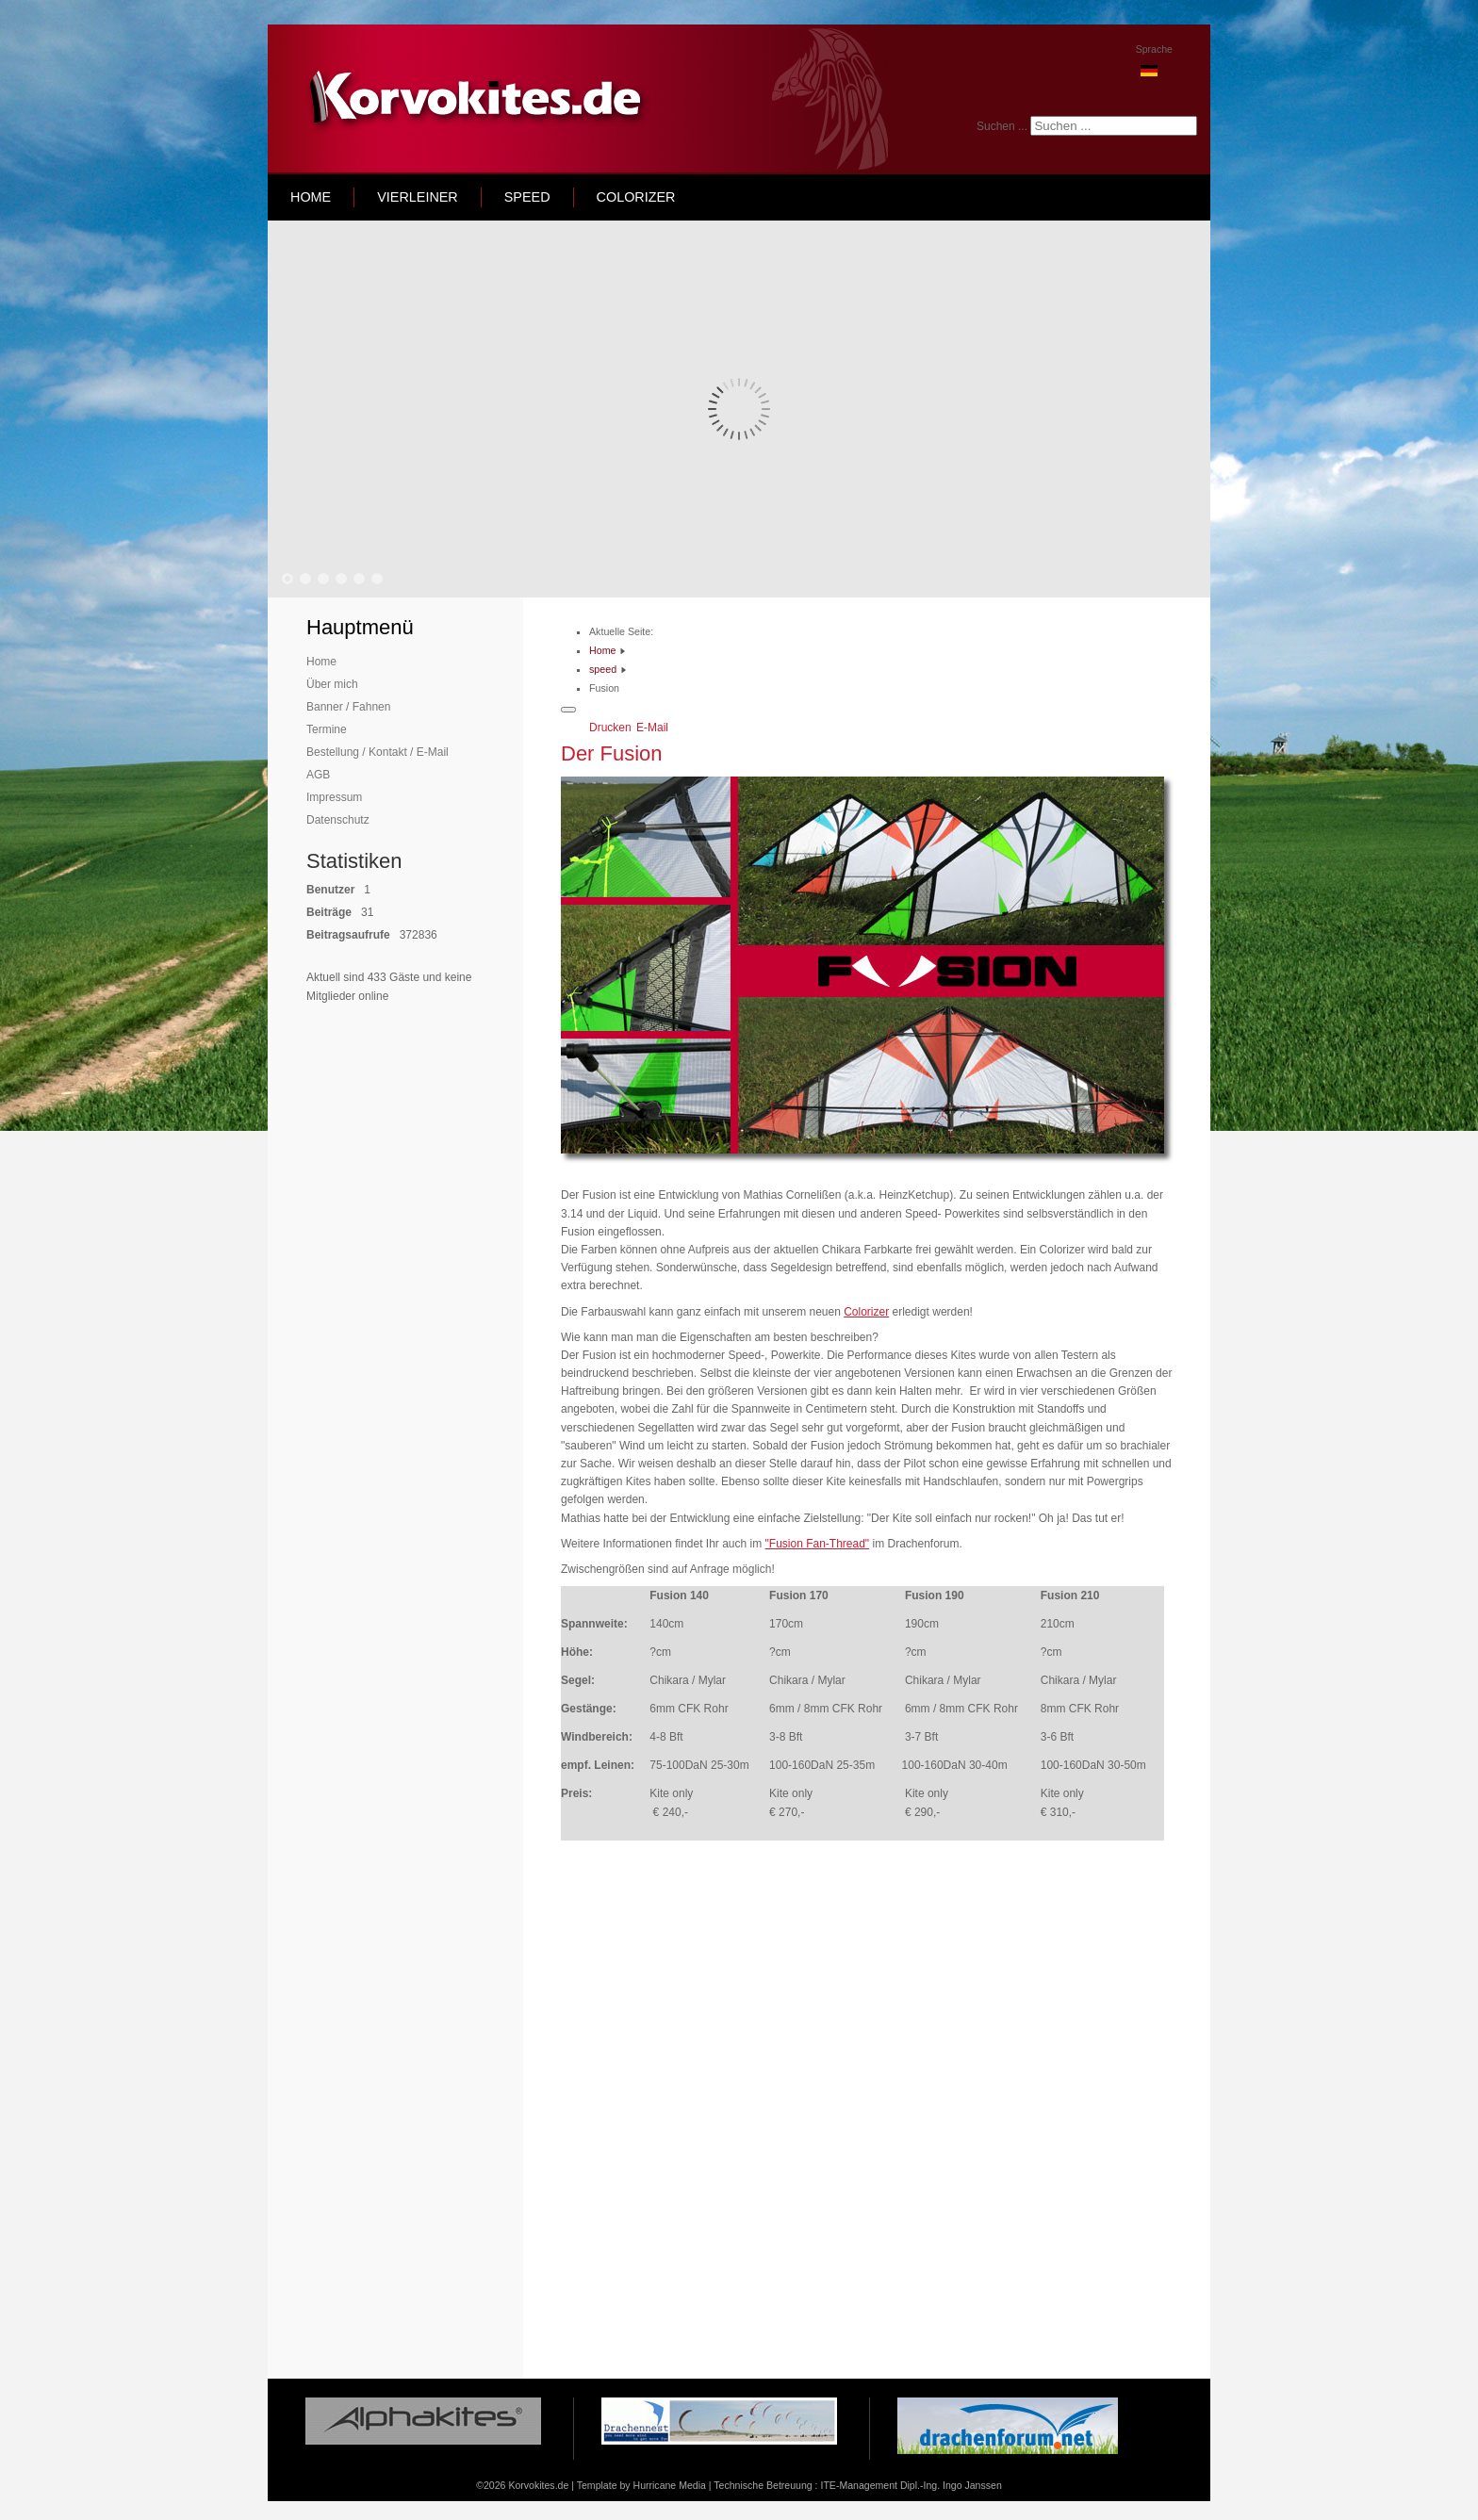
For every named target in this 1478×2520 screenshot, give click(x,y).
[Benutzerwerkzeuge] (568, 709)
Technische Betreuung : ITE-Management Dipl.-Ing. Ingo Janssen (857, 2485)
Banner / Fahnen (348, 706)
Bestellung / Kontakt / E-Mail (377, 752)
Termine (326, 729)
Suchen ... (1002, 126)
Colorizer (636, 197)
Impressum (334, 797)
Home (321, 661)
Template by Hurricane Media (641, 2485)
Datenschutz (338, 819)
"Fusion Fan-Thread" (817, 1543)
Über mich (332, 684)
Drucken (611, 727)
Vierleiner (417, 197)
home (310, 197)
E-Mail (652, 727)
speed (527, 197)
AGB (318, 774)
